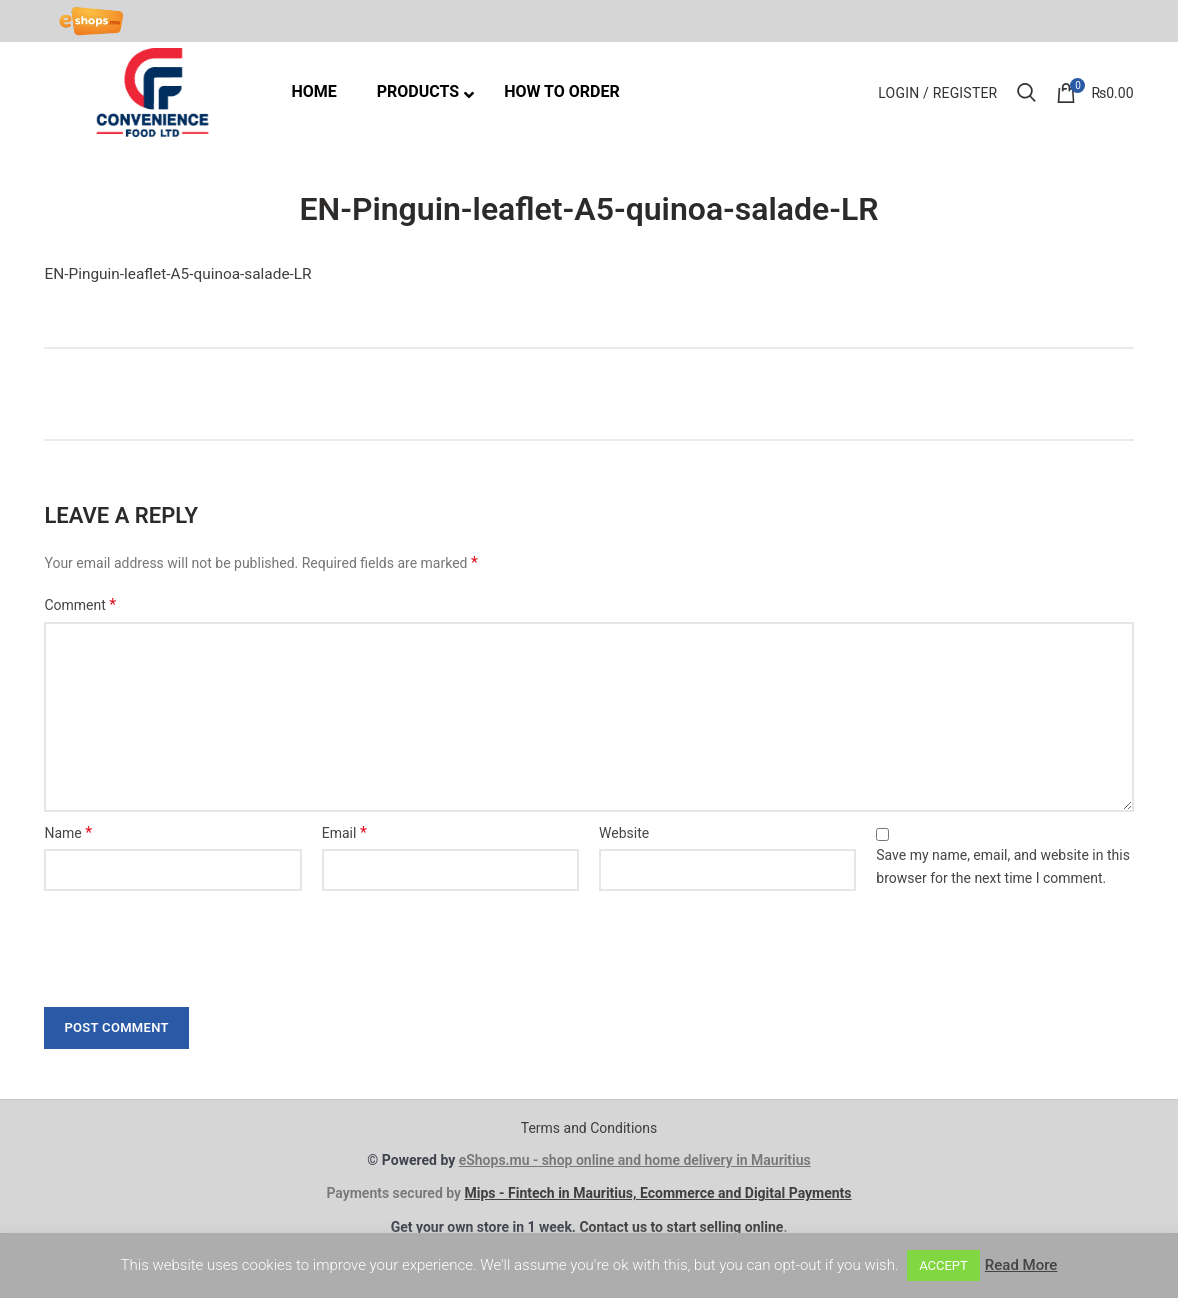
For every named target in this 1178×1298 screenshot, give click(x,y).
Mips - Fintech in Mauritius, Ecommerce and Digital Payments (657, 1193)
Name (68, 832)
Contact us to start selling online (681, 1227)
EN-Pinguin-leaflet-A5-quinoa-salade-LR (177, 274)
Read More (1021, 1265)
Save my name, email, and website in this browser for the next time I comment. (1003, 866)
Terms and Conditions (589, 1128)
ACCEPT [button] (943, 1265)
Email (344, 832)
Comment (80, 604)
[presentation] (186, 943)
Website (624, 833)
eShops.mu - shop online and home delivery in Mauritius (635, 1160)
